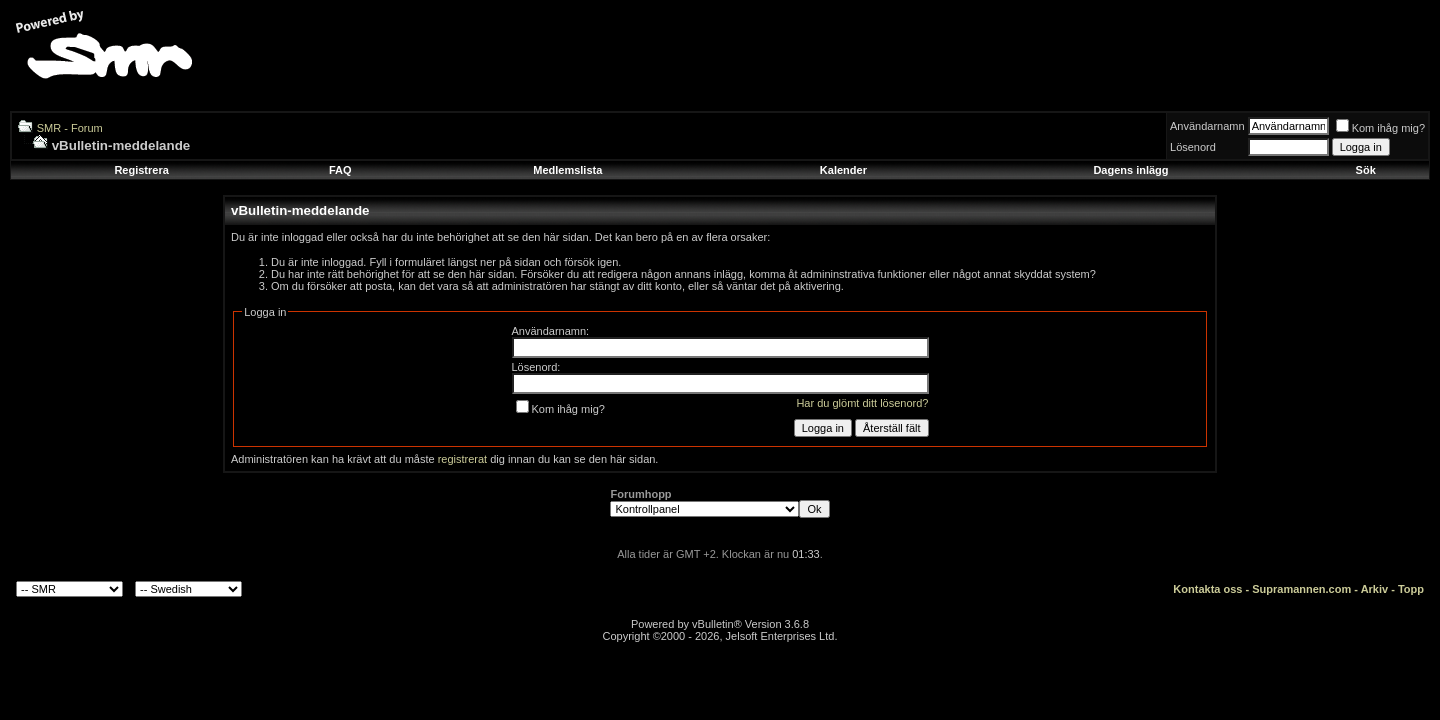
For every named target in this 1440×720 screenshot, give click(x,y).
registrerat (463, 459)
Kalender (843, 170)
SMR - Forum (70, 128)
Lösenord (1193, 147)
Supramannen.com (1301, 589)
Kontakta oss (1207, 589)
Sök (1366, 170)
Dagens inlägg (1130, 170)
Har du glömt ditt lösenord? (862, 403)
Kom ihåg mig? (1380, 128)
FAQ (340, 170)
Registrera (141, 170)
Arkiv (1375, 589)
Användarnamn (1207, 126)
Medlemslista (567, 170)
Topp (1411, 589)
